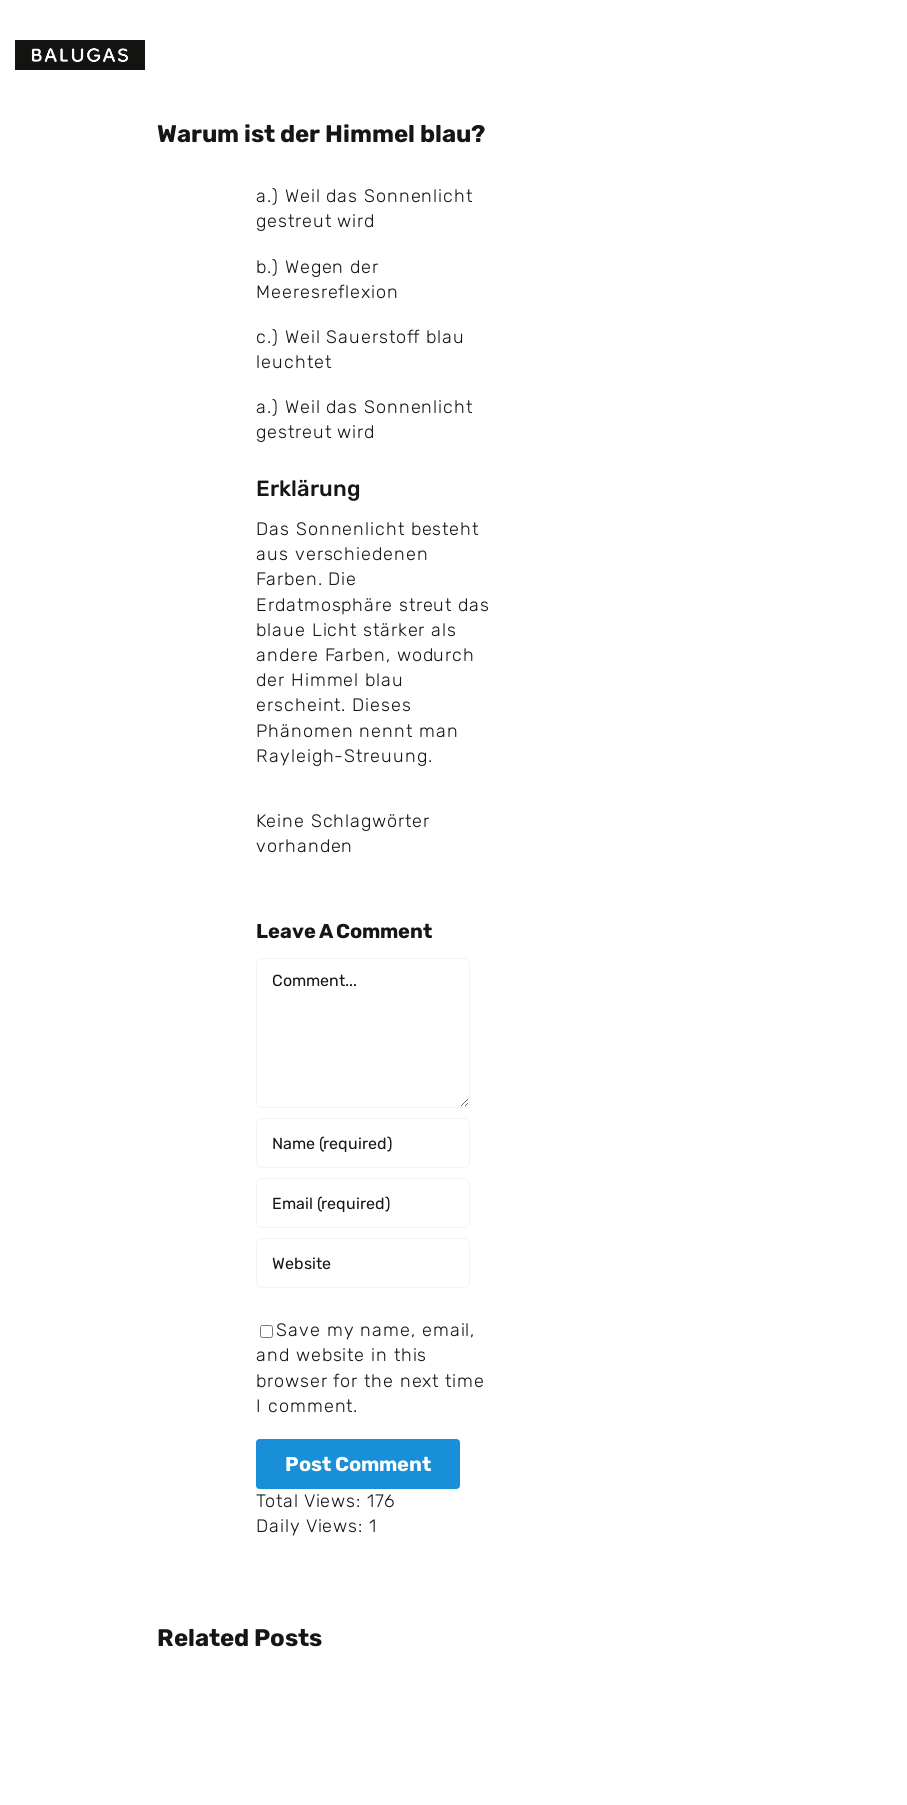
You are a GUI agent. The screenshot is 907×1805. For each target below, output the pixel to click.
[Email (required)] (363, 1203)
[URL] (363, 1263)
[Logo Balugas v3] (80, 49)
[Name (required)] (363, 1143)
